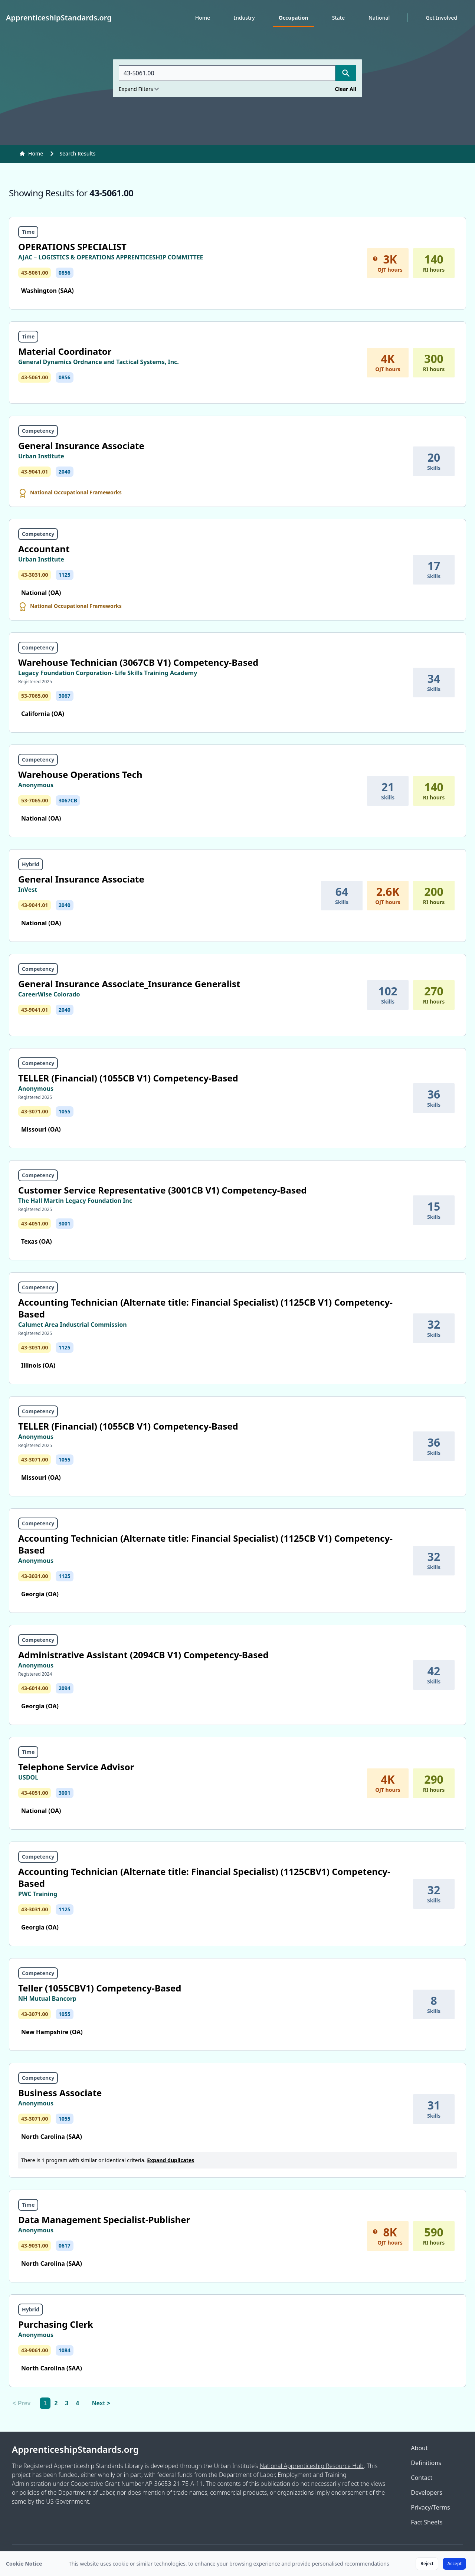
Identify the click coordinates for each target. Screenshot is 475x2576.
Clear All (345, 88)
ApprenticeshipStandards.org (75, 2449)
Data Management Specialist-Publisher (104, 2219)
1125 (65, 574)
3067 (65, 695)
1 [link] (45, 2403)
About (419, 2448)
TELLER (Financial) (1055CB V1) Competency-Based (128, 1078)
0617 (65, 2245)
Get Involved (441, 17)
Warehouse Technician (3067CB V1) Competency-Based (138, 662)
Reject (426, 2563)
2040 (65, 471)
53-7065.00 (34, 695)
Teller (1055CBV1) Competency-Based (99, 1988)
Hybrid (30, 864)
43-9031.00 (34, 2245)
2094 (65, 1688)
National (379, 17)
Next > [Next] (101, 2403)
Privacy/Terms (430, 2507)
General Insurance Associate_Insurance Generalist (129, 984)
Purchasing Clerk (55, 2324)
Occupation (293, 17)
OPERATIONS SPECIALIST (72, 246)
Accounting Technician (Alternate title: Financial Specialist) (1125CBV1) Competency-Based (204, 1877)
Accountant (43, 549)
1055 (65, 1111)
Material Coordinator (65, 351)
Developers (426, 2492)
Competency (38, 430)
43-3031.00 (34, 574)
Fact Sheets (426, 2522)
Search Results (77, 153)
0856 (65, 272)
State (338, 17)
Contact (421, 2478)
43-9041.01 (34, 471)
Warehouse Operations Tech (80, 774)
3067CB (68, 800)
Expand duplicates (170, 2160)
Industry (244, 17)
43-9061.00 (34, 2350)
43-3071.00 (34, 1111)
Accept (454, 2563)
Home (202, 17)
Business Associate (60, 2092)
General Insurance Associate (81, 445)
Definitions (426, 2463)
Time (28, 231)
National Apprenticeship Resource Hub (312, 2466)
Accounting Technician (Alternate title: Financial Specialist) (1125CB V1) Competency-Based (205, 1308)
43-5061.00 (34, 272)
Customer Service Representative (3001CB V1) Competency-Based (162, 1190)
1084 (65, 2350)
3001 (65, 1223)
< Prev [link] (21, 2403)
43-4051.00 (34, 1223)
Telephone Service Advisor (76, 1767)
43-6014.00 (34, 1688)
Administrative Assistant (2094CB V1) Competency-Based (143, 1655)
